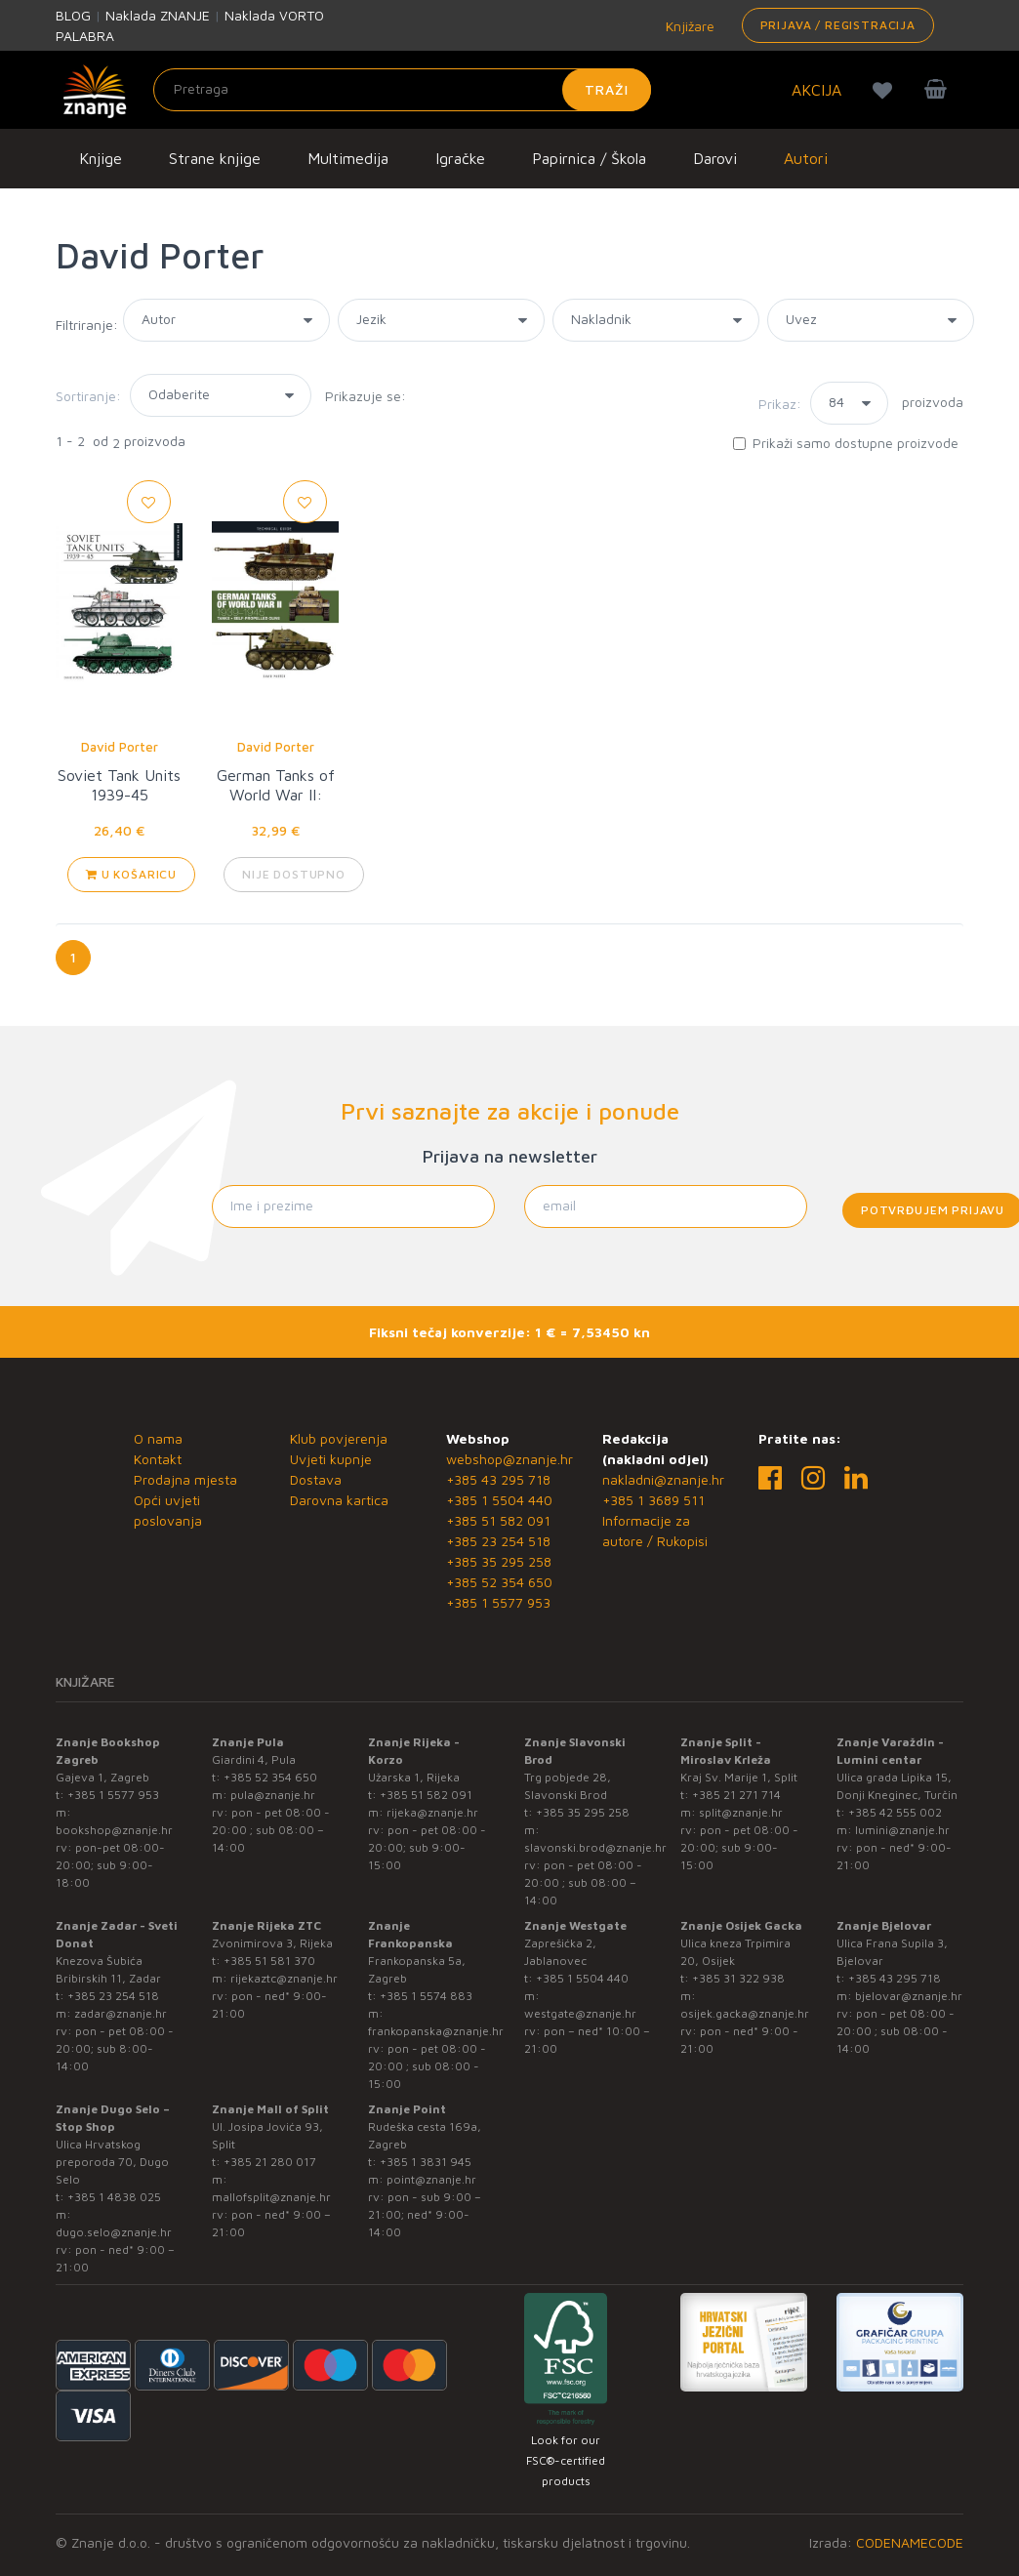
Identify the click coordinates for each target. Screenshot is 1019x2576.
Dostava (316, 1479)
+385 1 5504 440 (499, 1500)
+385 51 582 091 (498, 1520)
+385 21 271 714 (736, 1794)
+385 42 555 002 (895, 1812)
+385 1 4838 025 (114, 2196)
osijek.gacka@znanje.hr (744, 2013)
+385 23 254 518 (498, 1541)
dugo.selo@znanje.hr (114, 2232)
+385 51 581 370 (269, 1960)
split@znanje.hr (741, 1812)
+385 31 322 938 (738, 1978)
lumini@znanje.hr (902, 1829)
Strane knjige (215, 158)
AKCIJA (816, 90)
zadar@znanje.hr (120, 2013)
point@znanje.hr (431, 2179)
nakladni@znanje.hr (663, 1479)
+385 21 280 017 (270, 2161)
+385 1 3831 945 (425, 2161)
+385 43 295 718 (498, 1479)
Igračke (460, 158)
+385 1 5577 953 (498, 1602)
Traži (607, 89)
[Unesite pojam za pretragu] (402, 89)
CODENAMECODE (909, 2542)
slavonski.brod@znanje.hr (595, 1847)
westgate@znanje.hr (580, 2013)
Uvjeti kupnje (331, 1459)
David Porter (119, 747)
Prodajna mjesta (185, 1479)
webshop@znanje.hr (509, 1459)
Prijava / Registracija (838, 25)
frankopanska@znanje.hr (436, 2031)
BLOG (73, 15)
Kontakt (158, 1459)
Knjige (100, 158)
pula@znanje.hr (272, 1794)
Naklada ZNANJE (157, 15)
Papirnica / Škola (589, 158)
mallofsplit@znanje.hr (271, 2196)
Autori (806, 158)
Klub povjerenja (338, 1438)
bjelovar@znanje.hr (908, 1995)
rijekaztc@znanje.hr (284, 1978)
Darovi (715, 158)
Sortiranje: (88, 396)
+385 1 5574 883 (426, 1995)
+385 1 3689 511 (653, 1500)
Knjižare (688, 26)
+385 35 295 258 (498, 1561)
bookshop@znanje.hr (114, 1829)
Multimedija (347, 158)
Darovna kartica (339, 1500)
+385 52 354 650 (499, 1582)
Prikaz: (779, 403)
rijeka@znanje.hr (432, 1812)
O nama (158, 1438)
